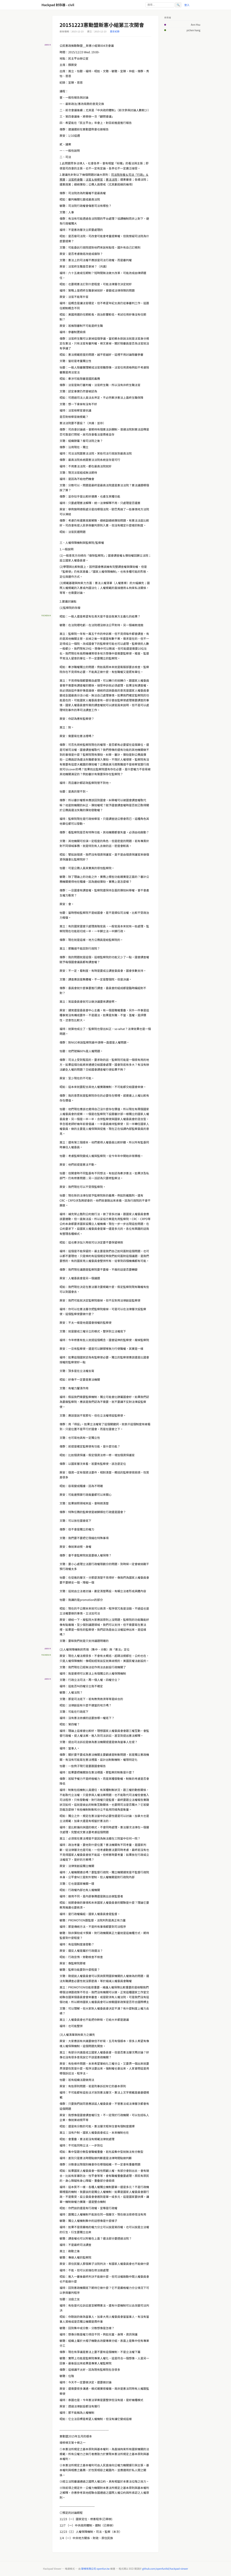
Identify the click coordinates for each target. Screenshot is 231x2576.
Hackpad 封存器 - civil (58, 5)
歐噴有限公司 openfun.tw (95, 2568)
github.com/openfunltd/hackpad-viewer (165, 2568)
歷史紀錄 (114, 31)
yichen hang (193, 30)
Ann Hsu (195, 24)
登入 (186, 5)
